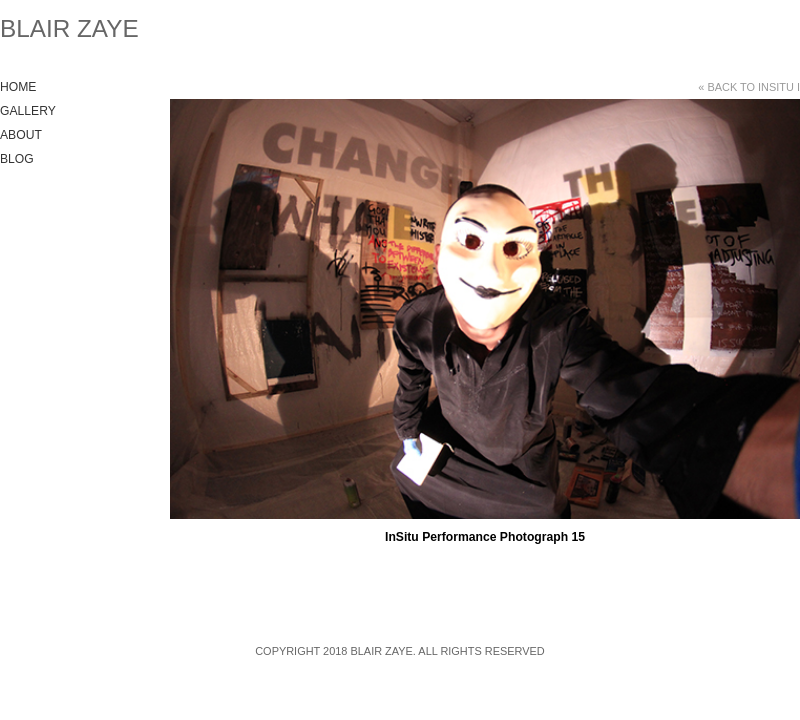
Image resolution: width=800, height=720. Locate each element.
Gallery (28, 111)
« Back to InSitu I (749, 87)
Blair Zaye (69, 28)
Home (18, 87)
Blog (17, 159)
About (21, 135)
